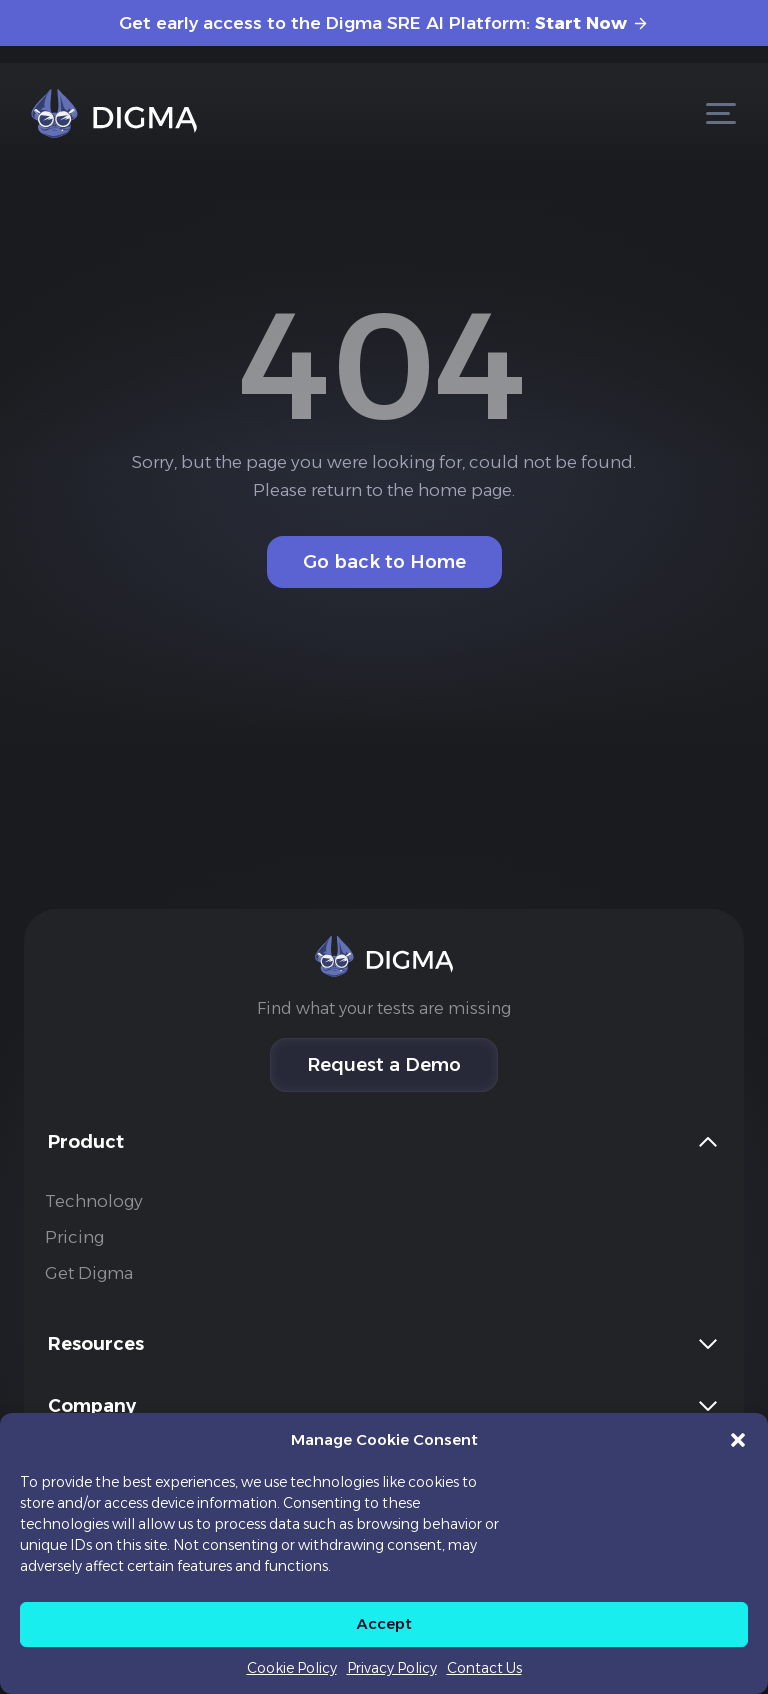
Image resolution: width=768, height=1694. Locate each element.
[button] (738, 1440)
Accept (384, 1623)
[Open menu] (720, 113)
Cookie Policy (292, 1668)
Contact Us (484, 1668)
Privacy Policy (392, 1668)
